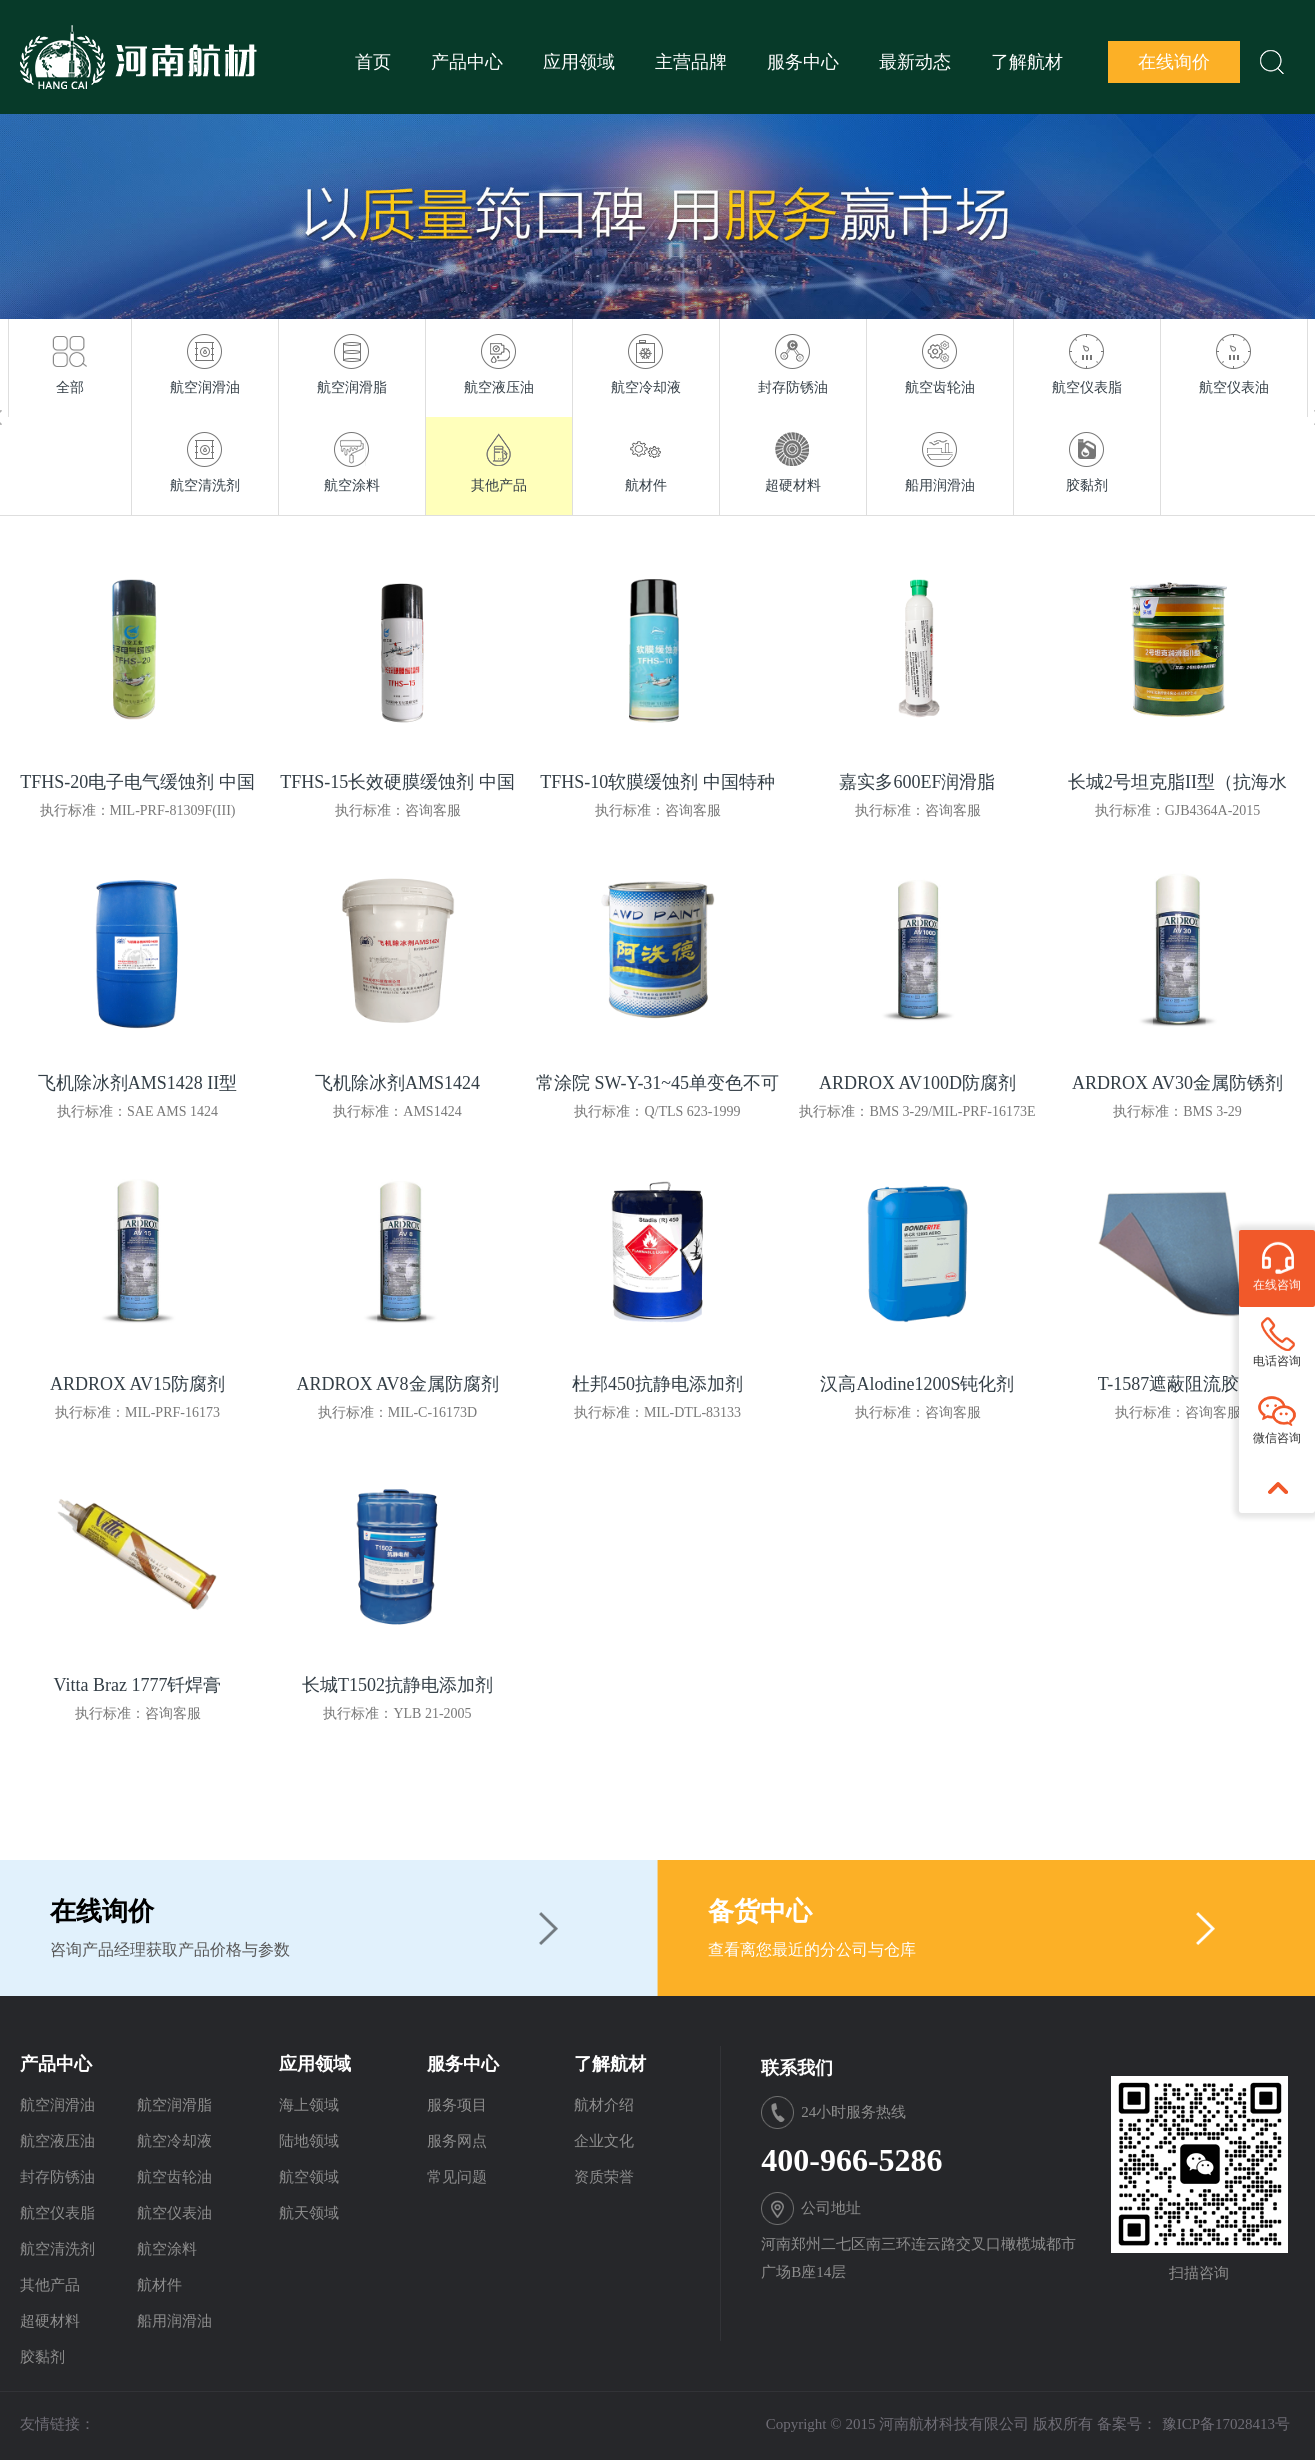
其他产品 (50, 2285)
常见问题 (457, 2177)
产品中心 (467, 62)
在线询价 (1174, 62)
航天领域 (309, 2213)
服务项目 (457, 2105)
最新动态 (915, 62)
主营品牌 (691, 62)
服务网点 (457, 2141)
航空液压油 (57, 2141)
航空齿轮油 (174, 2177)
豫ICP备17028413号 (1226, 2424)
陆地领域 (309, 2141)
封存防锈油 (57, 2177)
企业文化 (604, 2141)
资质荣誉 (604, 2177)
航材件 (159, 2285)
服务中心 (803, 62)
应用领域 (579, 62)
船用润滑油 (174, 2321)
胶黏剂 (42, 2357)
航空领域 (309, 2177)
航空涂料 (167, 2249)
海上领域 (309, 2105)
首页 (373, 62)
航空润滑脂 (174, 2105)
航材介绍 (604, 2105)
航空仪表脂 (57, 2213)
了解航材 (1027, 62)
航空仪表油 (174, 2213)
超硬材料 (50, 2321)
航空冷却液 (174, 2141)
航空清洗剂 (57, 2249)
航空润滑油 (57, 2105)
